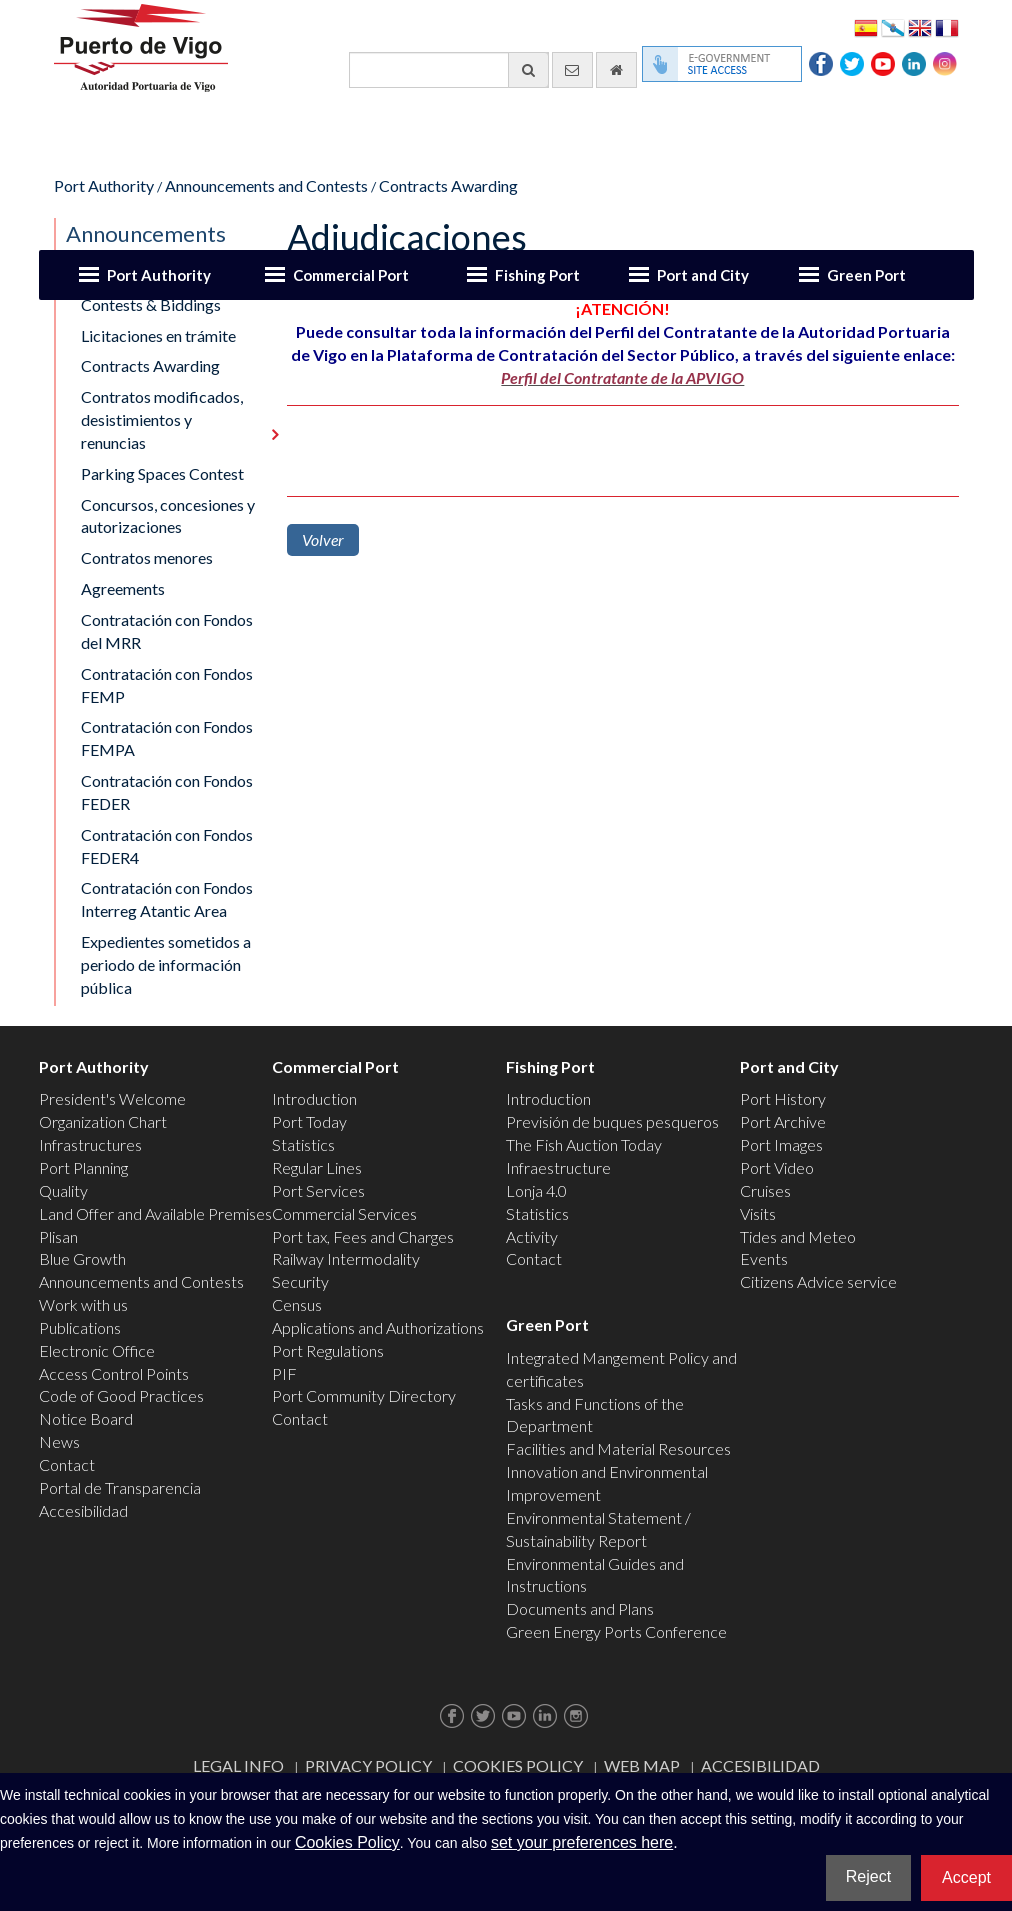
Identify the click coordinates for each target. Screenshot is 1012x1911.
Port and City (703, 275)
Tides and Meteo (798, 1236)
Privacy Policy (368, 1765)
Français (947, 26)
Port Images (781, 1144)
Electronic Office (97, 1350)
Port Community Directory (364, 1395)
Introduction (314, 1098)
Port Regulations (328, 1350)
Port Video (777, 1167)
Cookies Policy (518, 1765)
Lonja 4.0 (536, 1190)
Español (866, 26)
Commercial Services (344, 1213)
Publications (80, 1327)
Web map (642, 1765)
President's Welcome (112, 1098)
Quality (63, 1190)
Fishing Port (537, 275)
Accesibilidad (83, 1510)
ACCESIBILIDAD (760, 1765)
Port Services (318, 1190)
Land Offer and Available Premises (155, 1213)
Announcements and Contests (266, 185)
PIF (284, 1373)
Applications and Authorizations (378, 1327)
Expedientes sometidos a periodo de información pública (166, 964)
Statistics (303, 1144)
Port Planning (83, 1167)
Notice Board (86, 1418)
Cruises (765, 1190)
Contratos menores (147, 557)
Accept (966, 1877)
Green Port (866, 275)
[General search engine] (449, 70)
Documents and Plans (580, 1608)
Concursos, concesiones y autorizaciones (168, 516)
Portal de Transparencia (120, 1487)
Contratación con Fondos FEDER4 (167, 846)
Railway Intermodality (346, 1258)
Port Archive (783, 1121)
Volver (323, 539)
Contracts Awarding (448, 185)
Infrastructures (90, 1144)
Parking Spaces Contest (162, 473)
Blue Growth (82, 1258)
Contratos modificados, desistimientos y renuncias (162, 419)
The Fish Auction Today (584, 1144)
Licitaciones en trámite (158, 335)
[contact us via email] (572, 70)
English (920, 26)
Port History (783, 1098)
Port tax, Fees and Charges (363, 1236)
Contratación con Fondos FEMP (167, 685)
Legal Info (238, 1765)
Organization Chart (103, 1121)
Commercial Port (351, 275)
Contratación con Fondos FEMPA (167, 738)
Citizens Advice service (818, 1281)
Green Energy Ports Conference (616, 1631)
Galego (893, 26)
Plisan (58, 1236)
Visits (758, 1213)
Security (300, 1281)
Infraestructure (558, 1167)
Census (297, 1304)
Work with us (83, 1304)
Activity (532, 1236)
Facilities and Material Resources (618, 1448)
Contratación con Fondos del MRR (167, 631)
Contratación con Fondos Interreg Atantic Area (167, 899)
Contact (67, 1464)
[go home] (616, 70)
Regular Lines (317, 1167)
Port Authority (159, 275)
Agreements (123, 588)
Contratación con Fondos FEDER (167, 792)
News (59, 1441)
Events (764, 1258)
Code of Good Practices (121, 1395)
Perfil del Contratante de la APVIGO (622, 377)
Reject (868, 1876)
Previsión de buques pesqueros (612, 1121)
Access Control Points (114, 1373)
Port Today (309, 1121)
